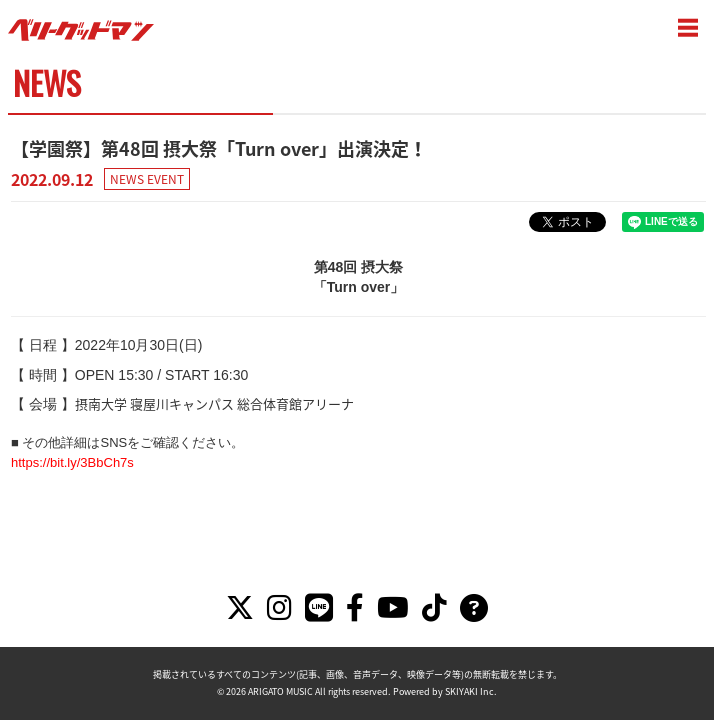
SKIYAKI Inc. (471, 691)
